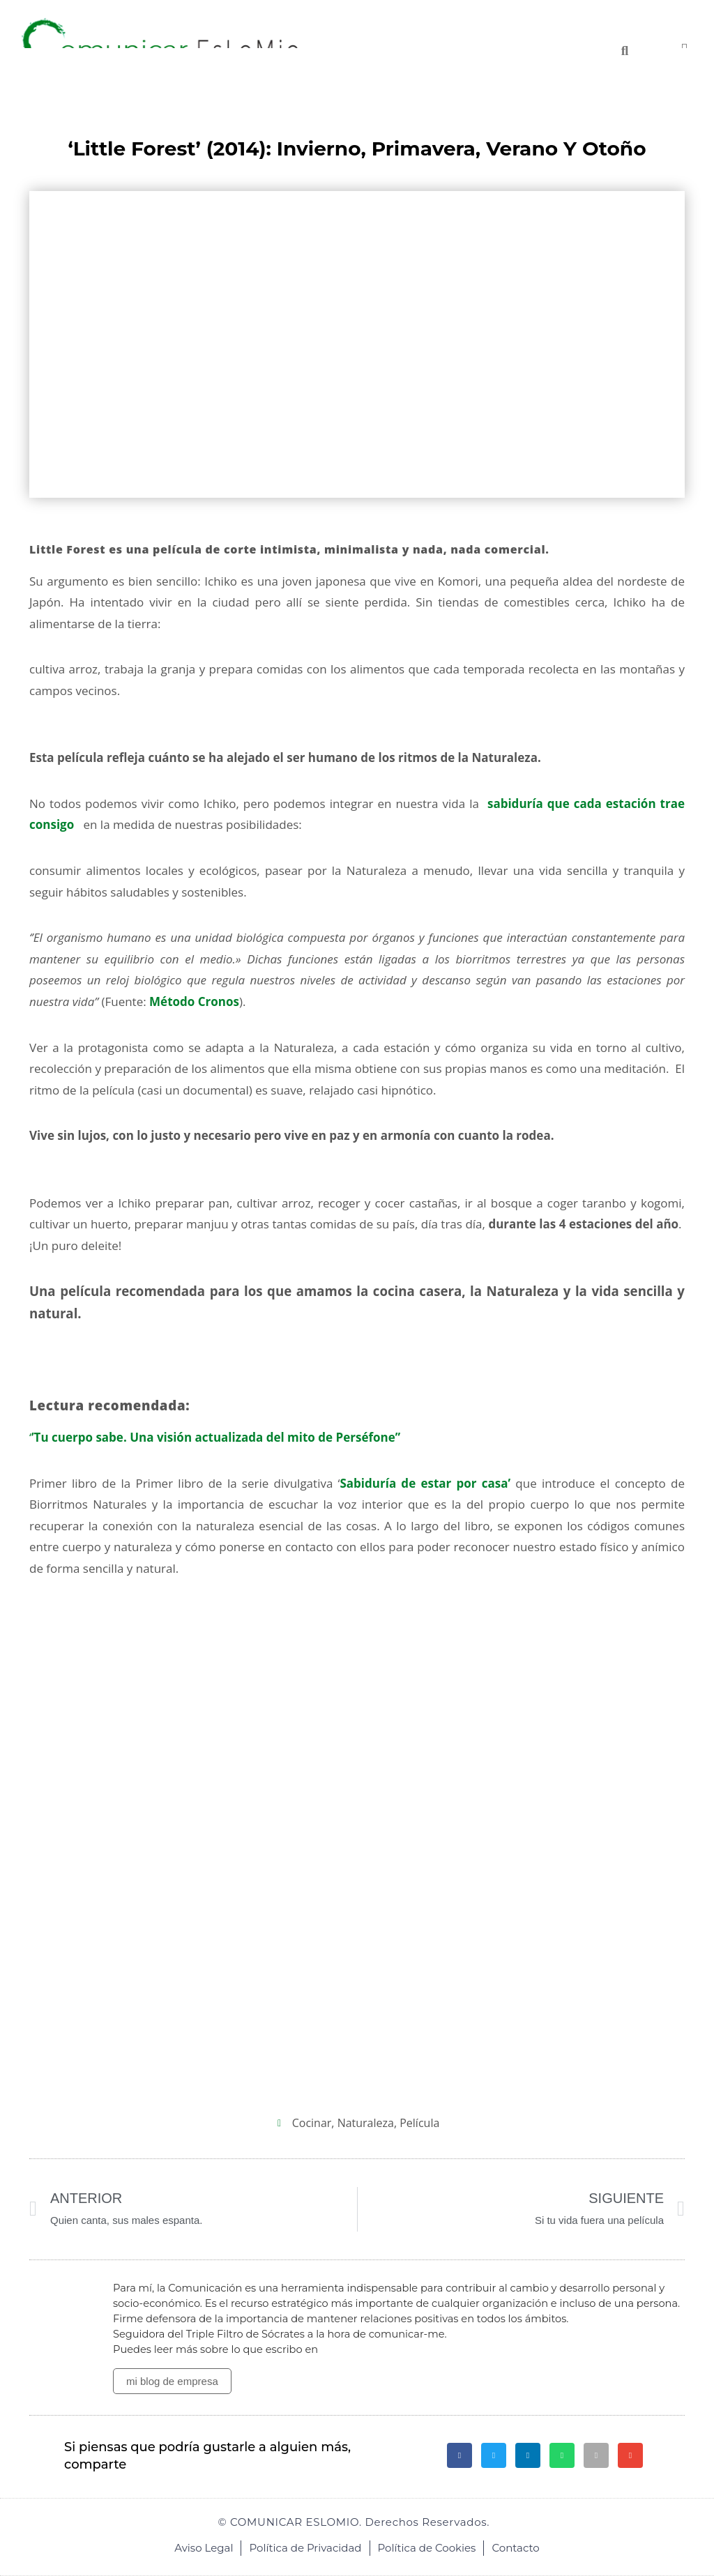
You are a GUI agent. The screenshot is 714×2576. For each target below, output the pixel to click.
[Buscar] (625, 50)
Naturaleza (365, 2123)
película (419, 2123)
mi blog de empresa (172, 2381)
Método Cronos (194, 1001)
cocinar (312, 2123)
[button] (459, 2455)
